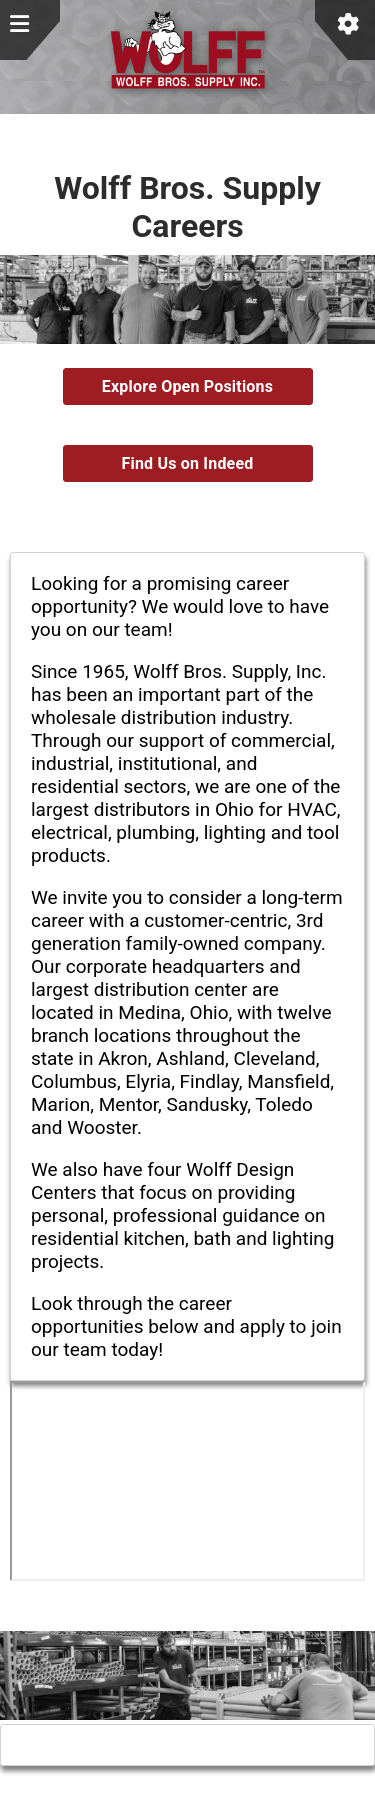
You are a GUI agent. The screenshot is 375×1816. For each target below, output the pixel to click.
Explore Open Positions (187, 386)
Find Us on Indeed (187, 463)
